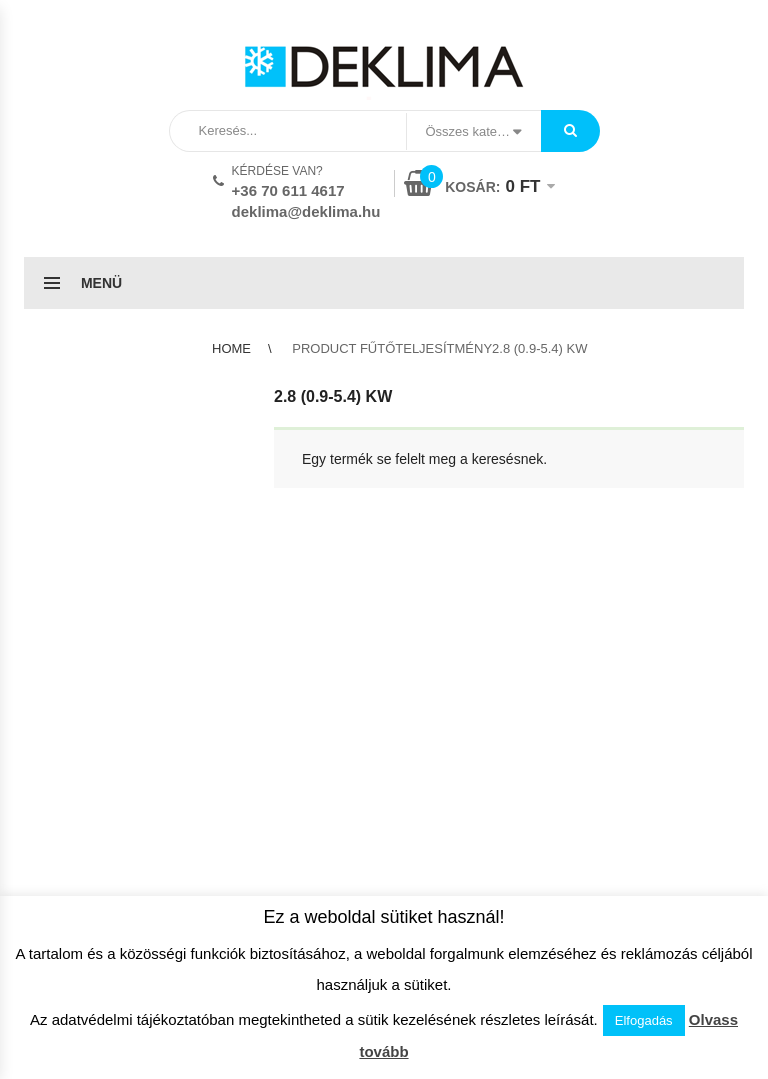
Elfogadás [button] (644, 1020)
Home (231, 348)
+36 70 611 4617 (288, 190)
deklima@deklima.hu (306, 211)
